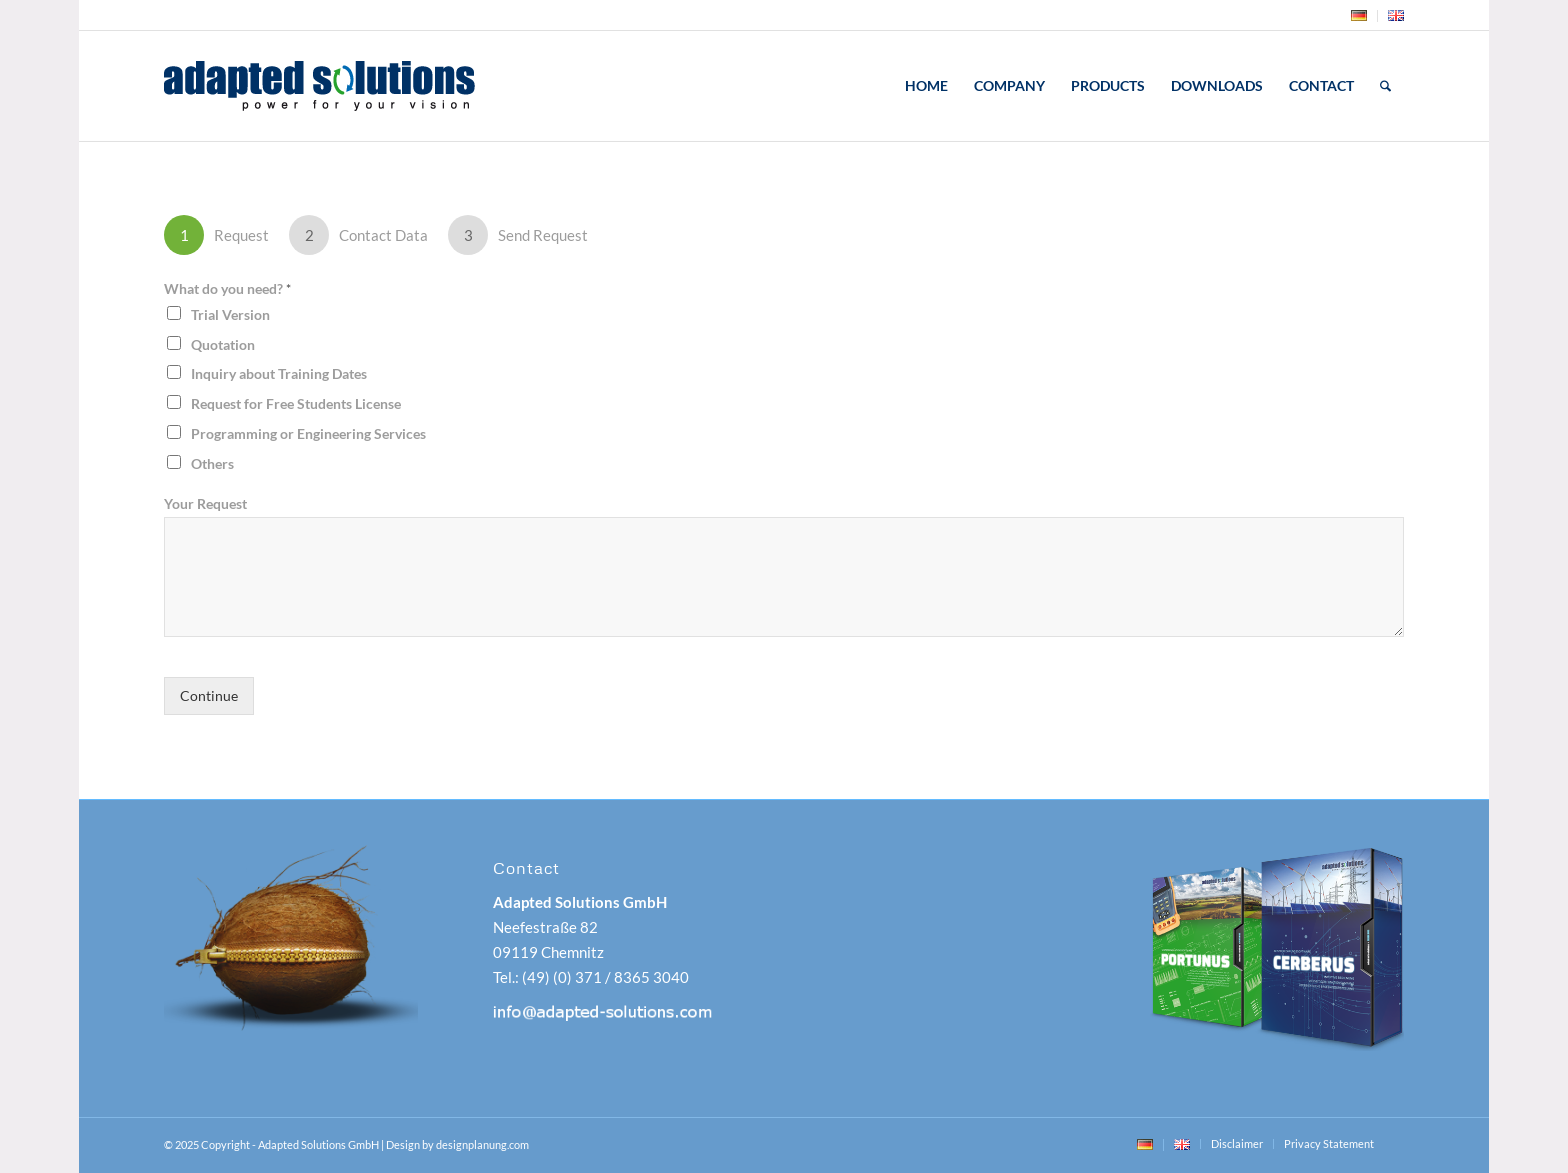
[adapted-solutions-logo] (372, 86)
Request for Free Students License (296, 403)
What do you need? (227, 288)
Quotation (223, 344)
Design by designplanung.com (457, 1144)
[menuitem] (1359, 16)
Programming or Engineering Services (308, 433)
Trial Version (230, 314)
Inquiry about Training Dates (279, 373)
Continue (209, 696)
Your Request (205, 503)
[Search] (1385, 86)
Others (212, 463)
